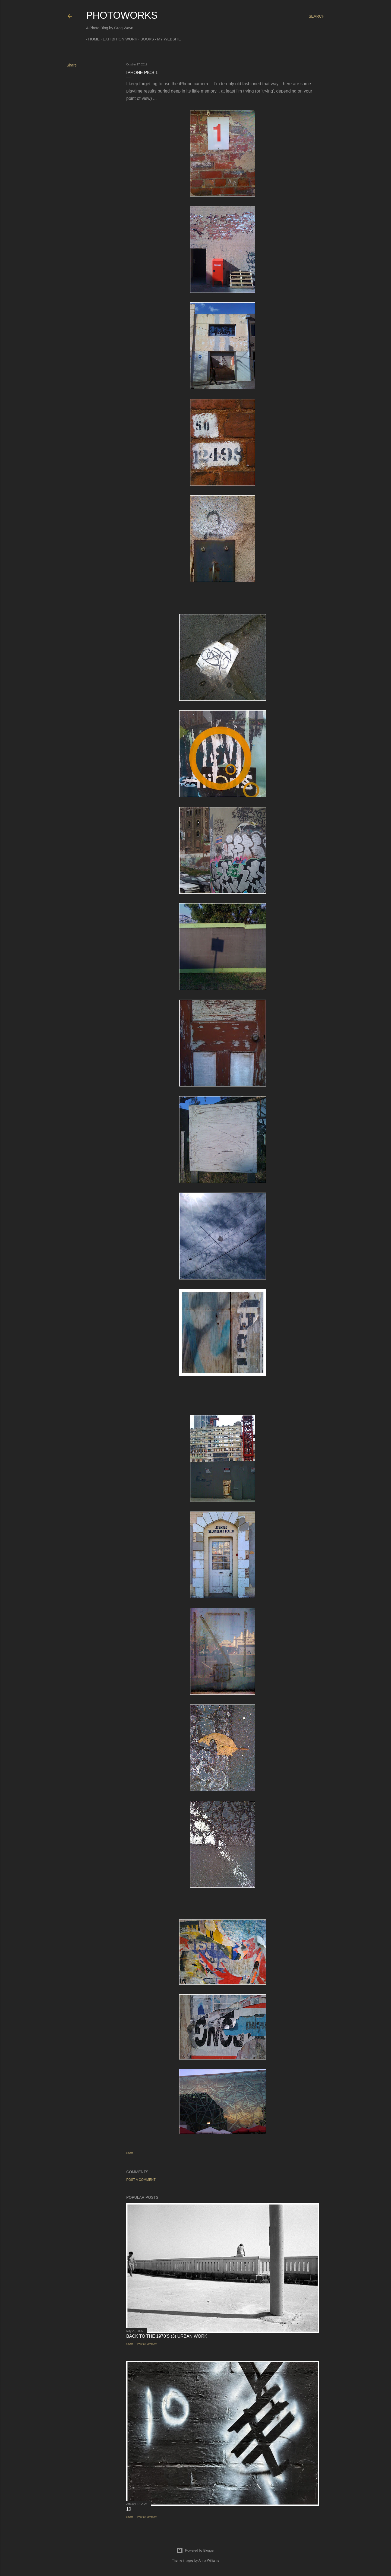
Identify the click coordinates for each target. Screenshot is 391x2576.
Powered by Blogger (195, 2550)
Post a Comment (141, 2180)
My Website (167, 39)
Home (91, 39)
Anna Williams (208, 2560)
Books (145, 39)
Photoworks (121, 15)
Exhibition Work (118, 39)
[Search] (316, 16)
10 (128, 2509)
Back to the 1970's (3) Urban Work (166, 2336)
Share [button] (72, 65)
